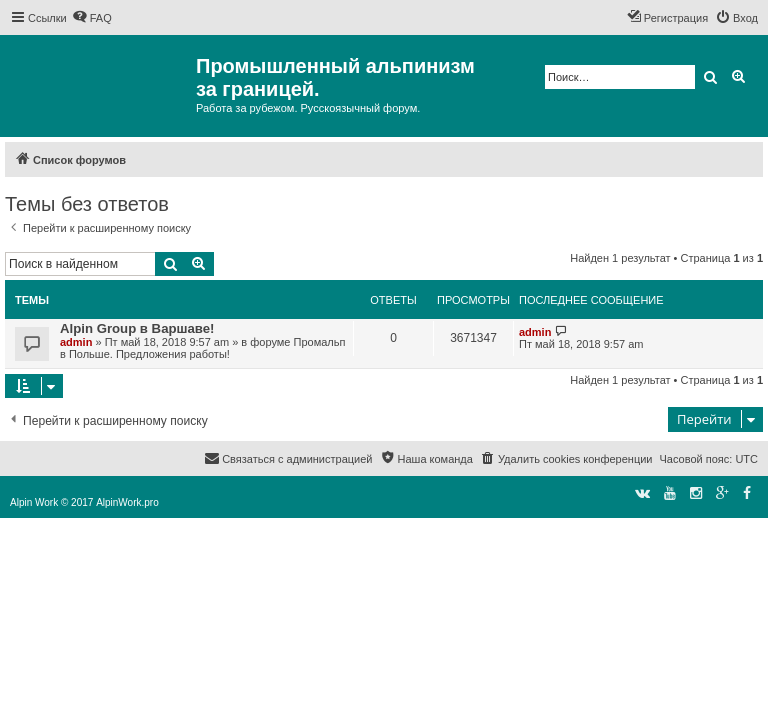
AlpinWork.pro (127, 502)
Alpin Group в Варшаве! (137, 328)
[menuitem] (92, 18)
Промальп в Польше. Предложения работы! (202, 348)
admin (76, 342)
